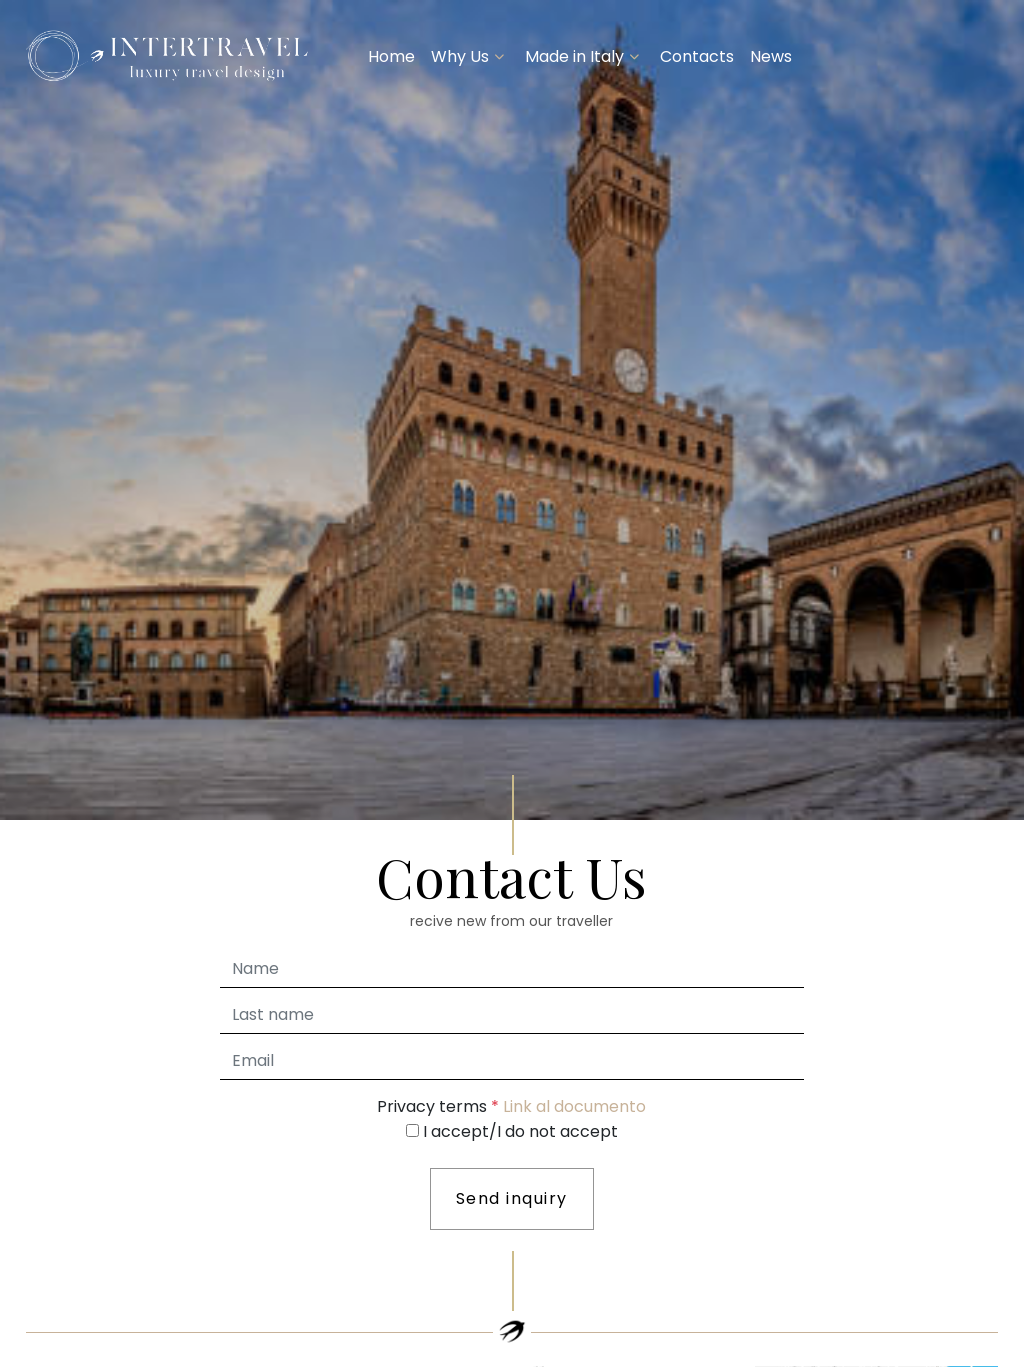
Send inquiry (512, 1198)
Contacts (697, 56)
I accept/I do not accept (520, 1131)
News (771, 56)
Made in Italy (574, 56)
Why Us (460, 56)
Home (391, 56)
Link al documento (574, 1106)
